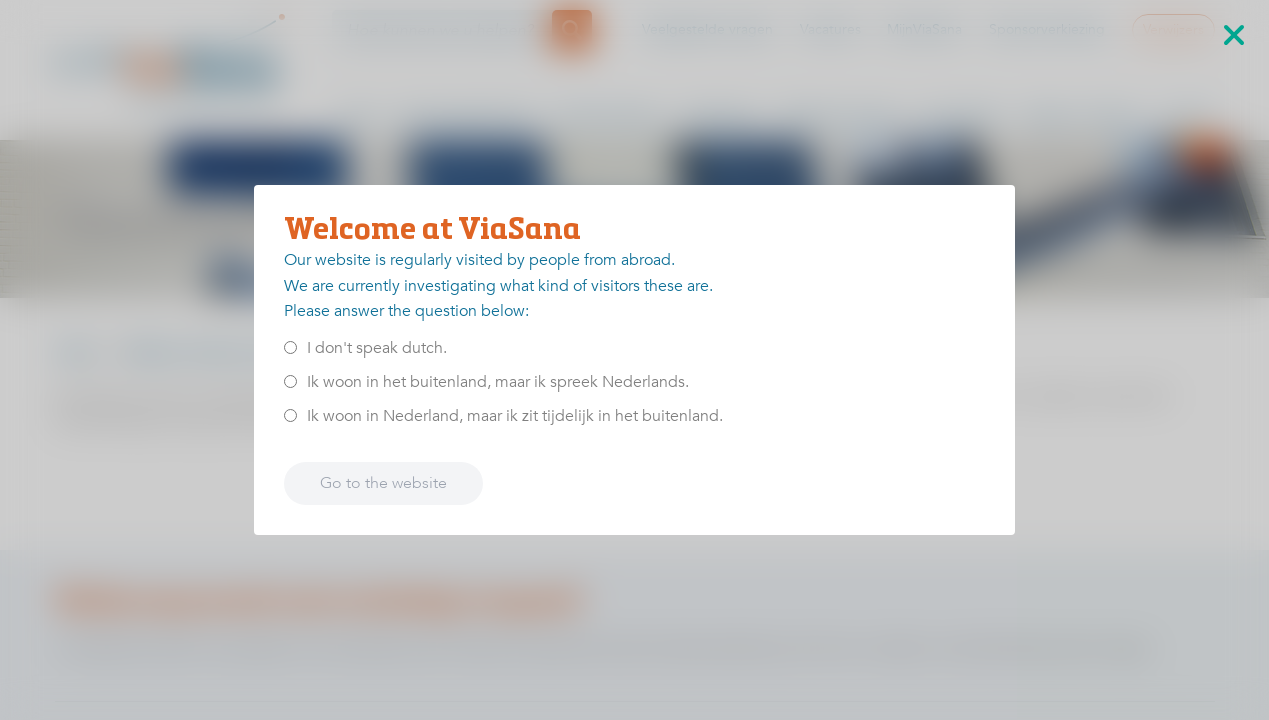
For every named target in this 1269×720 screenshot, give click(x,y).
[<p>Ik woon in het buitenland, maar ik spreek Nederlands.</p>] (290, 381)
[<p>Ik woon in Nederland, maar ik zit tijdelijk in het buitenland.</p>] (290, 415)
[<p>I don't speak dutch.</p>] (290, 347)
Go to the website (383, 483)
